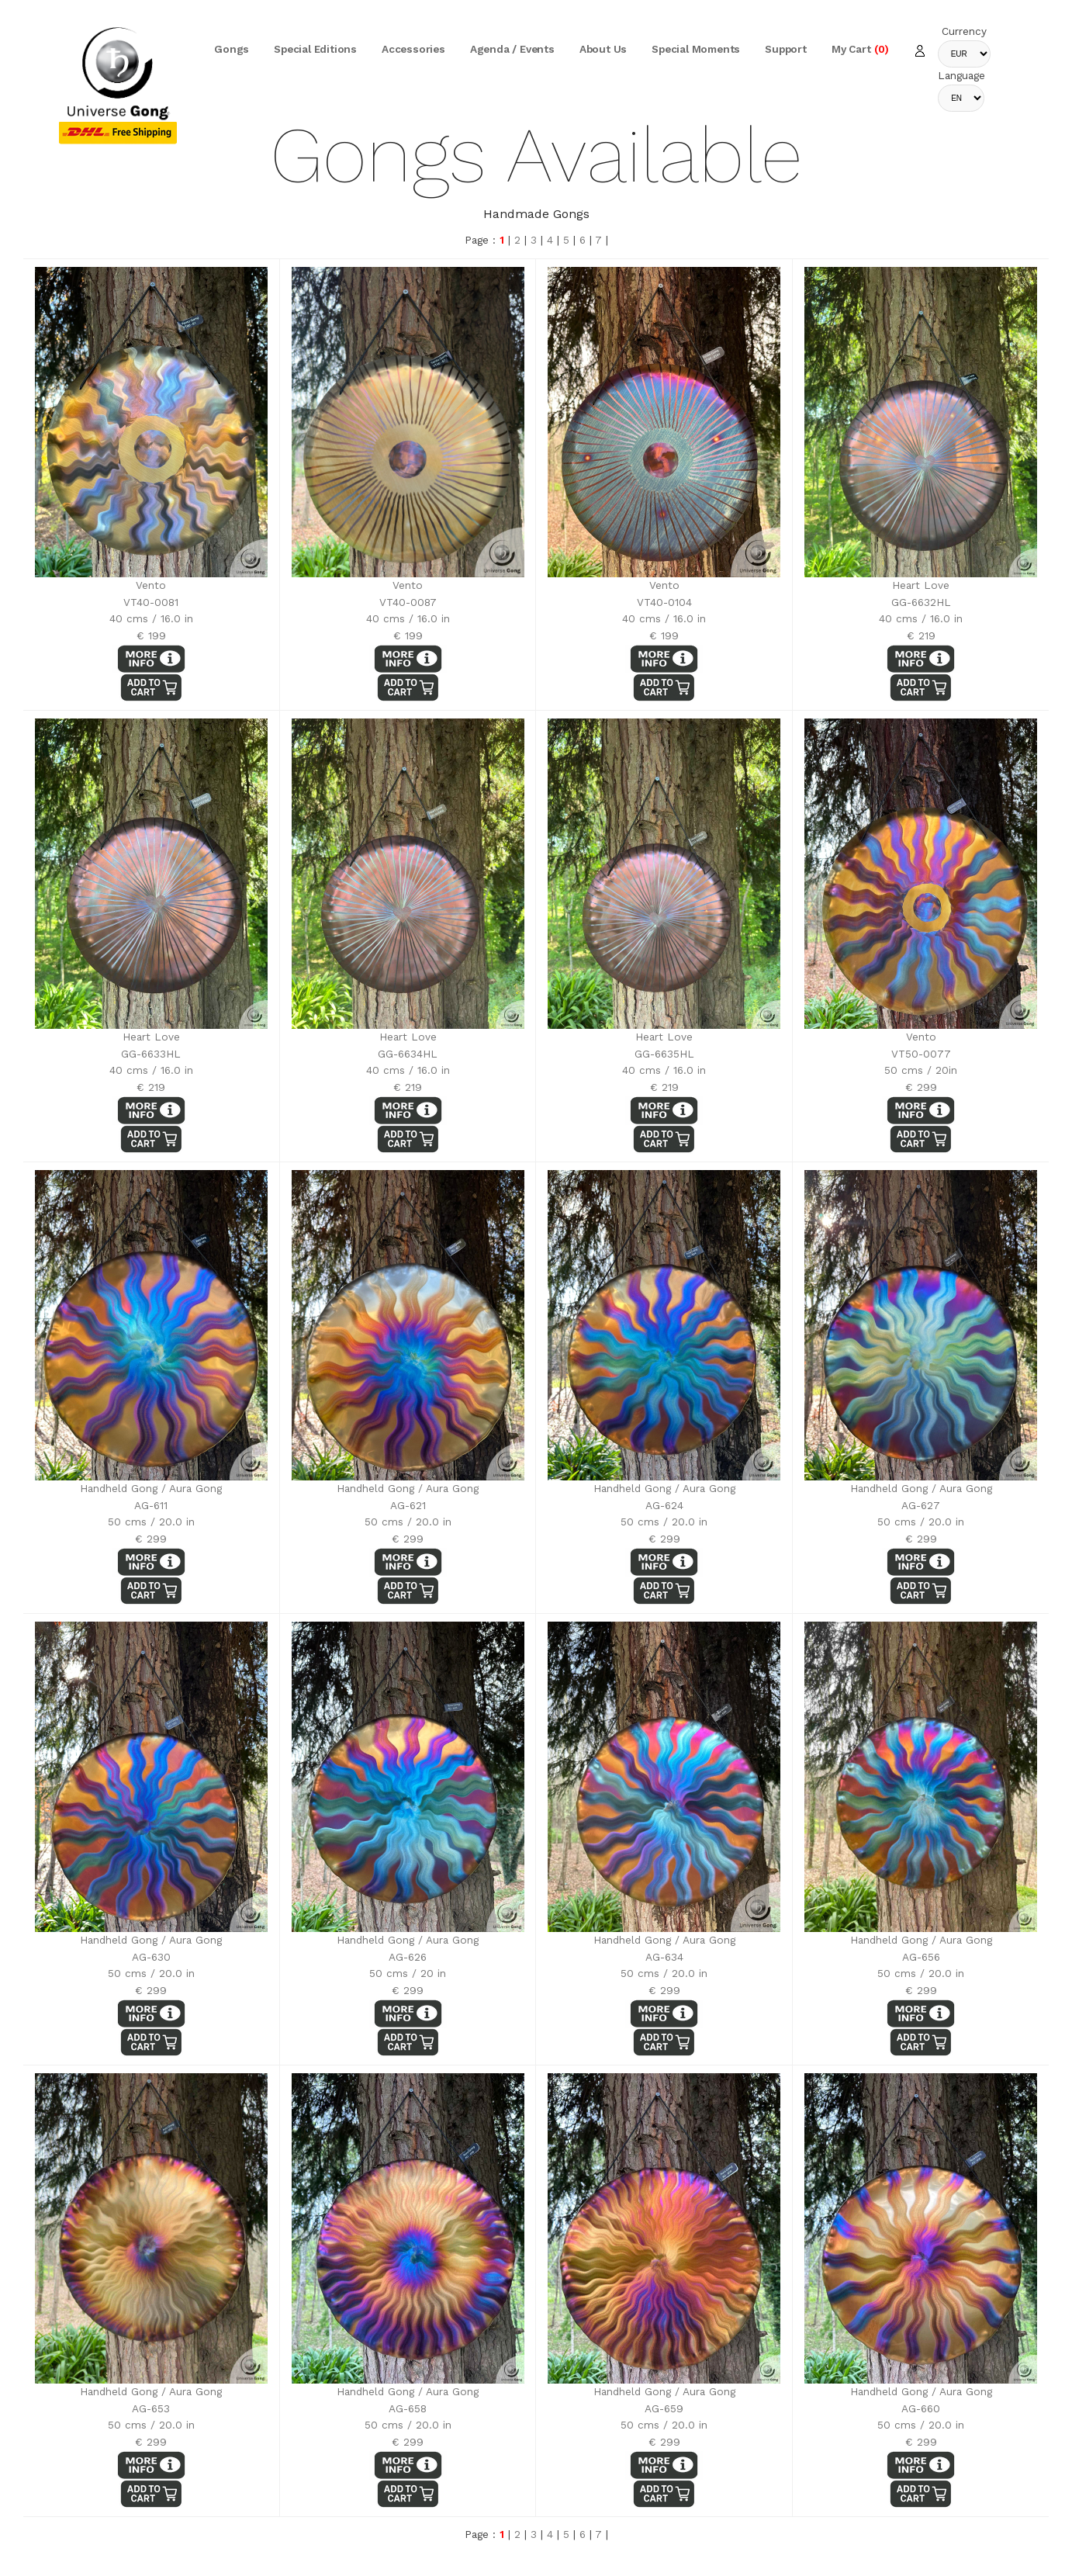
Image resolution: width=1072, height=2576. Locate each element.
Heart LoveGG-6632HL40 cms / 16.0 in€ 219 (920, 454)
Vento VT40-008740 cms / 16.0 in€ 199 (408, 454)
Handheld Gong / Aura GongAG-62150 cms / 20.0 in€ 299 (408, 1357)
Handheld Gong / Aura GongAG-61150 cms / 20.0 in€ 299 (151, 1357)
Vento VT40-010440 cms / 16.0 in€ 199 (664, 454)
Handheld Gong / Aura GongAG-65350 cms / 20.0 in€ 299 (151, 2260)
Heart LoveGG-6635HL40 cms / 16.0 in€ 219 (664, 905)
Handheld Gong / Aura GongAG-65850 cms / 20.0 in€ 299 (408, 2260)
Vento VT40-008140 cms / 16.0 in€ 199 (151, 454)
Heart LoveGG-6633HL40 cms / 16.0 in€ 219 (151, 905)
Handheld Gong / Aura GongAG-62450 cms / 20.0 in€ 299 (664, 1357)
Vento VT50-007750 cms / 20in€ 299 (920, 905)
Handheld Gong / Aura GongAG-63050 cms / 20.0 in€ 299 (151, 1809)
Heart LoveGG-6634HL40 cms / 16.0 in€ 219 (408, 905)
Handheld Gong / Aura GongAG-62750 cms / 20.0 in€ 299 (920, 1357)
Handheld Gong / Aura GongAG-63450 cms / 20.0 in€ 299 (664, 1809)
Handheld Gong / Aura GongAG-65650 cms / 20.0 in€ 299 (920, 1809)
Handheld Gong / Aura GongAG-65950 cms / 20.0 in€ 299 (664, 2260)
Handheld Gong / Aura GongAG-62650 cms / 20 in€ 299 (408, 1809)
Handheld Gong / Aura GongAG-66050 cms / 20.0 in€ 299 (920, 2260)
